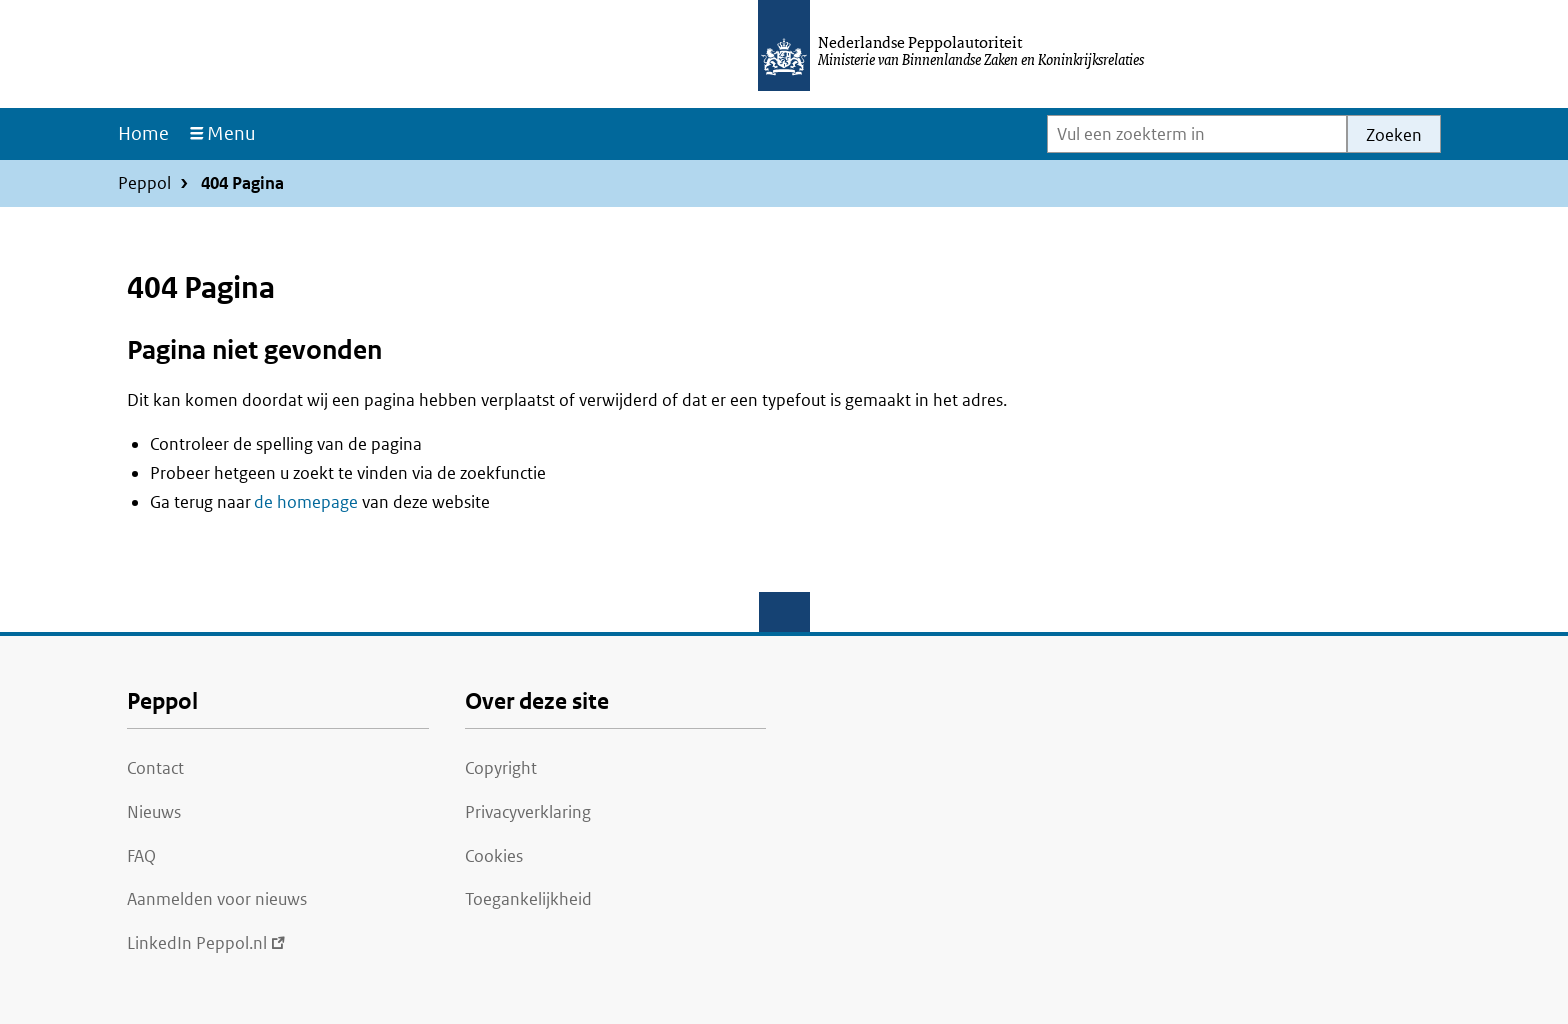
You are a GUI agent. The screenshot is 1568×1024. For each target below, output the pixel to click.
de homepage (306, 502)
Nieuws (154, 812)
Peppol (144, 183)
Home (143, 133)
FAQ (141, 856)
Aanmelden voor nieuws (217, 899)
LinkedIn (206, 943)
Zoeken (1394, 135)
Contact (155, 768)
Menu (231, 133)
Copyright (501, 768)
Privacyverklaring (528, 812)
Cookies (494, 856)
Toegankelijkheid (528, 899)
